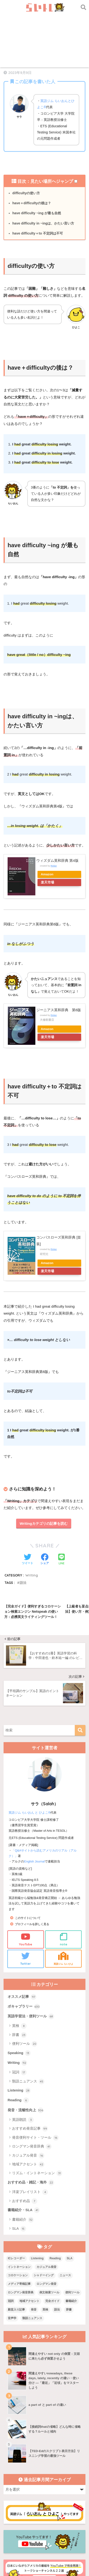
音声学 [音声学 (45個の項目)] (12, 2227)
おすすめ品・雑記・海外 (31, 2092)
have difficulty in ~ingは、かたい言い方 (43, 223)
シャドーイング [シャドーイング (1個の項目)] (44, 2184)
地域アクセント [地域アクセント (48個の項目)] (29, 2210)
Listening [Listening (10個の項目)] (37, 2167)
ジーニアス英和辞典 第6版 (58, 1010)
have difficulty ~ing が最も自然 (36, 213)
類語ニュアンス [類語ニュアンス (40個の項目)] (32, 2227)
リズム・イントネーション (37, 2083)
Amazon (47, 874)
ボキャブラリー (24, 1916)
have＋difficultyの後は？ (31, 203)
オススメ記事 (22, 1906)
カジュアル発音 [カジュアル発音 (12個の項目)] (46, 2176)
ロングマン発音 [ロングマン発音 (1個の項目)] (46, 2193)
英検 (19, 1935)
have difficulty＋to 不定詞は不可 (37, 233)
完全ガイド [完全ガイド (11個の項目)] (52, 2210)
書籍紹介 (23, 2129)
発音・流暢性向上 (25, 2019)
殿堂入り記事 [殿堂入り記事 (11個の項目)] (16, 2219)
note (63, 1848)
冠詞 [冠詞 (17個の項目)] (11, 2210)
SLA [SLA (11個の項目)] (69, 2167)
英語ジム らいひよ (63, 1868)
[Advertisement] (44, 41)
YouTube (25, 1848)
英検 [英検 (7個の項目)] (45, 2219)
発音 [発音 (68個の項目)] (34, 2219)
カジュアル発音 (28, 2065)
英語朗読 (23, 2029)
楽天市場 (47, 882)
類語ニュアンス (28, 1991)
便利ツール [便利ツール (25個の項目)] (72, 2202)
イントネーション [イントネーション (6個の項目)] (19, 2176)
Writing (17, 1972)
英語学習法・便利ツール (31, 1926)
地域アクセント (28, 2074)
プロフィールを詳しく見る (32, 1833)
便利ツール (24, 1953)
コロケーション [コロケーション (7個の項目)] (18, 2184)
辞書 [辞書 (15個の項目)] (69, 2219)
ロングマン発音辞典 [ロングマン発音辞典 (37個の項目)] (20, 2202)
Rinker (54, 866)
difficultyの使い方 (26, 193)
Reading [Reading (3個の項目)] (55, 2167)
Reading (18, 2010)
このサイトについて (28, 1827)
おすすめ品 (24, 2110)
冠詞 (19, 1982)
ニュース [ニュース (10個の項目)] (65, 2184)
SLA (19, 2138)
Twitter (25, 1868)
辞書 (19, 1944)
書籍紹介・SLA (24, 2119)
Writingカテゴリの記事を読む (44, 1523)
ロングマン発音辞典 (32, 2056)
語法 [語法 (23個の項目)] (57, 2219)
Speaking (19, 1962)
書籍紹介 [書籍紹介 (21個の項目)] (71, 2210)
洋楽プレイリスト (30, 2101)
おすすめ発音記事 (30, 2038)
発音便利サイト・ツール (35, 2047)
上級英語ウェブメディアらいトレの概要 (44, 2562)
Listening (19, 2000)
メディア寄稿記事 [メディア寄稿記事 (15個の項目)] (19, 2193)
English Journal (34, 1771)
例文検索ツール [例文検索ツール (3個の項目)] (49, 2202)
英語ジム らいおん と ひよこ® (29, 1722)
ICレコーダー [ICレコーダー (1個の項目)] (16, 2167)
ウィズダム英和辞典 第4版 (57, 860)
